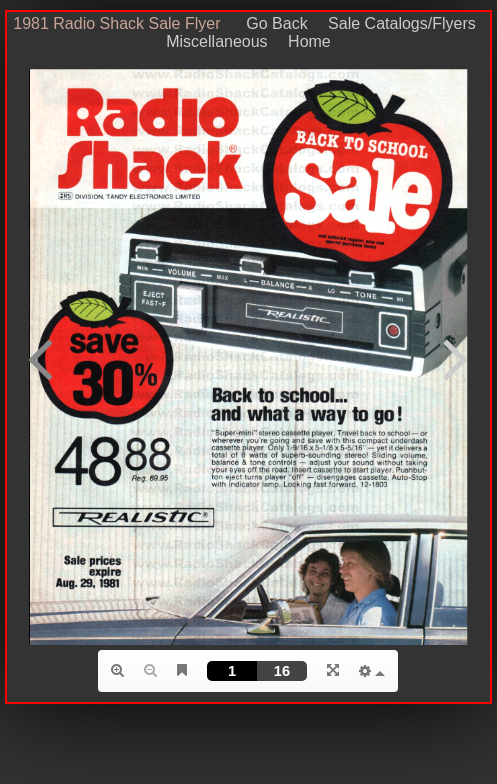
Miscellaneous (216, 41)
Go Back (270, 23)
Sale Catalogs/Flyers (402, 23)
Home (309, 41)
